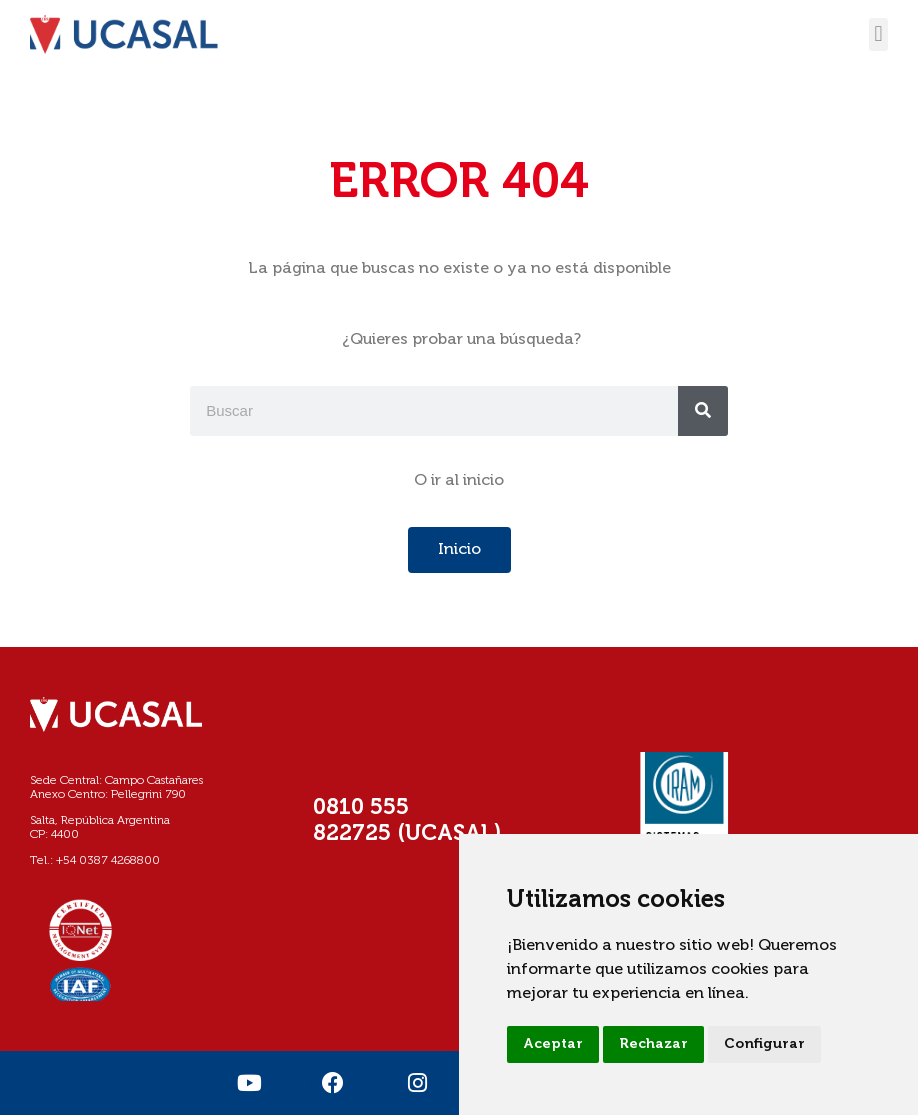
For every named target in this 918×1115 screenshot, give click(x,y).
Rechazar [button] (653, 1044)
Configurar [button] (764, 1044)
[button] (878, 34)
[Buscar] (703, 411)
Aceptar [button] (553, 1044)
